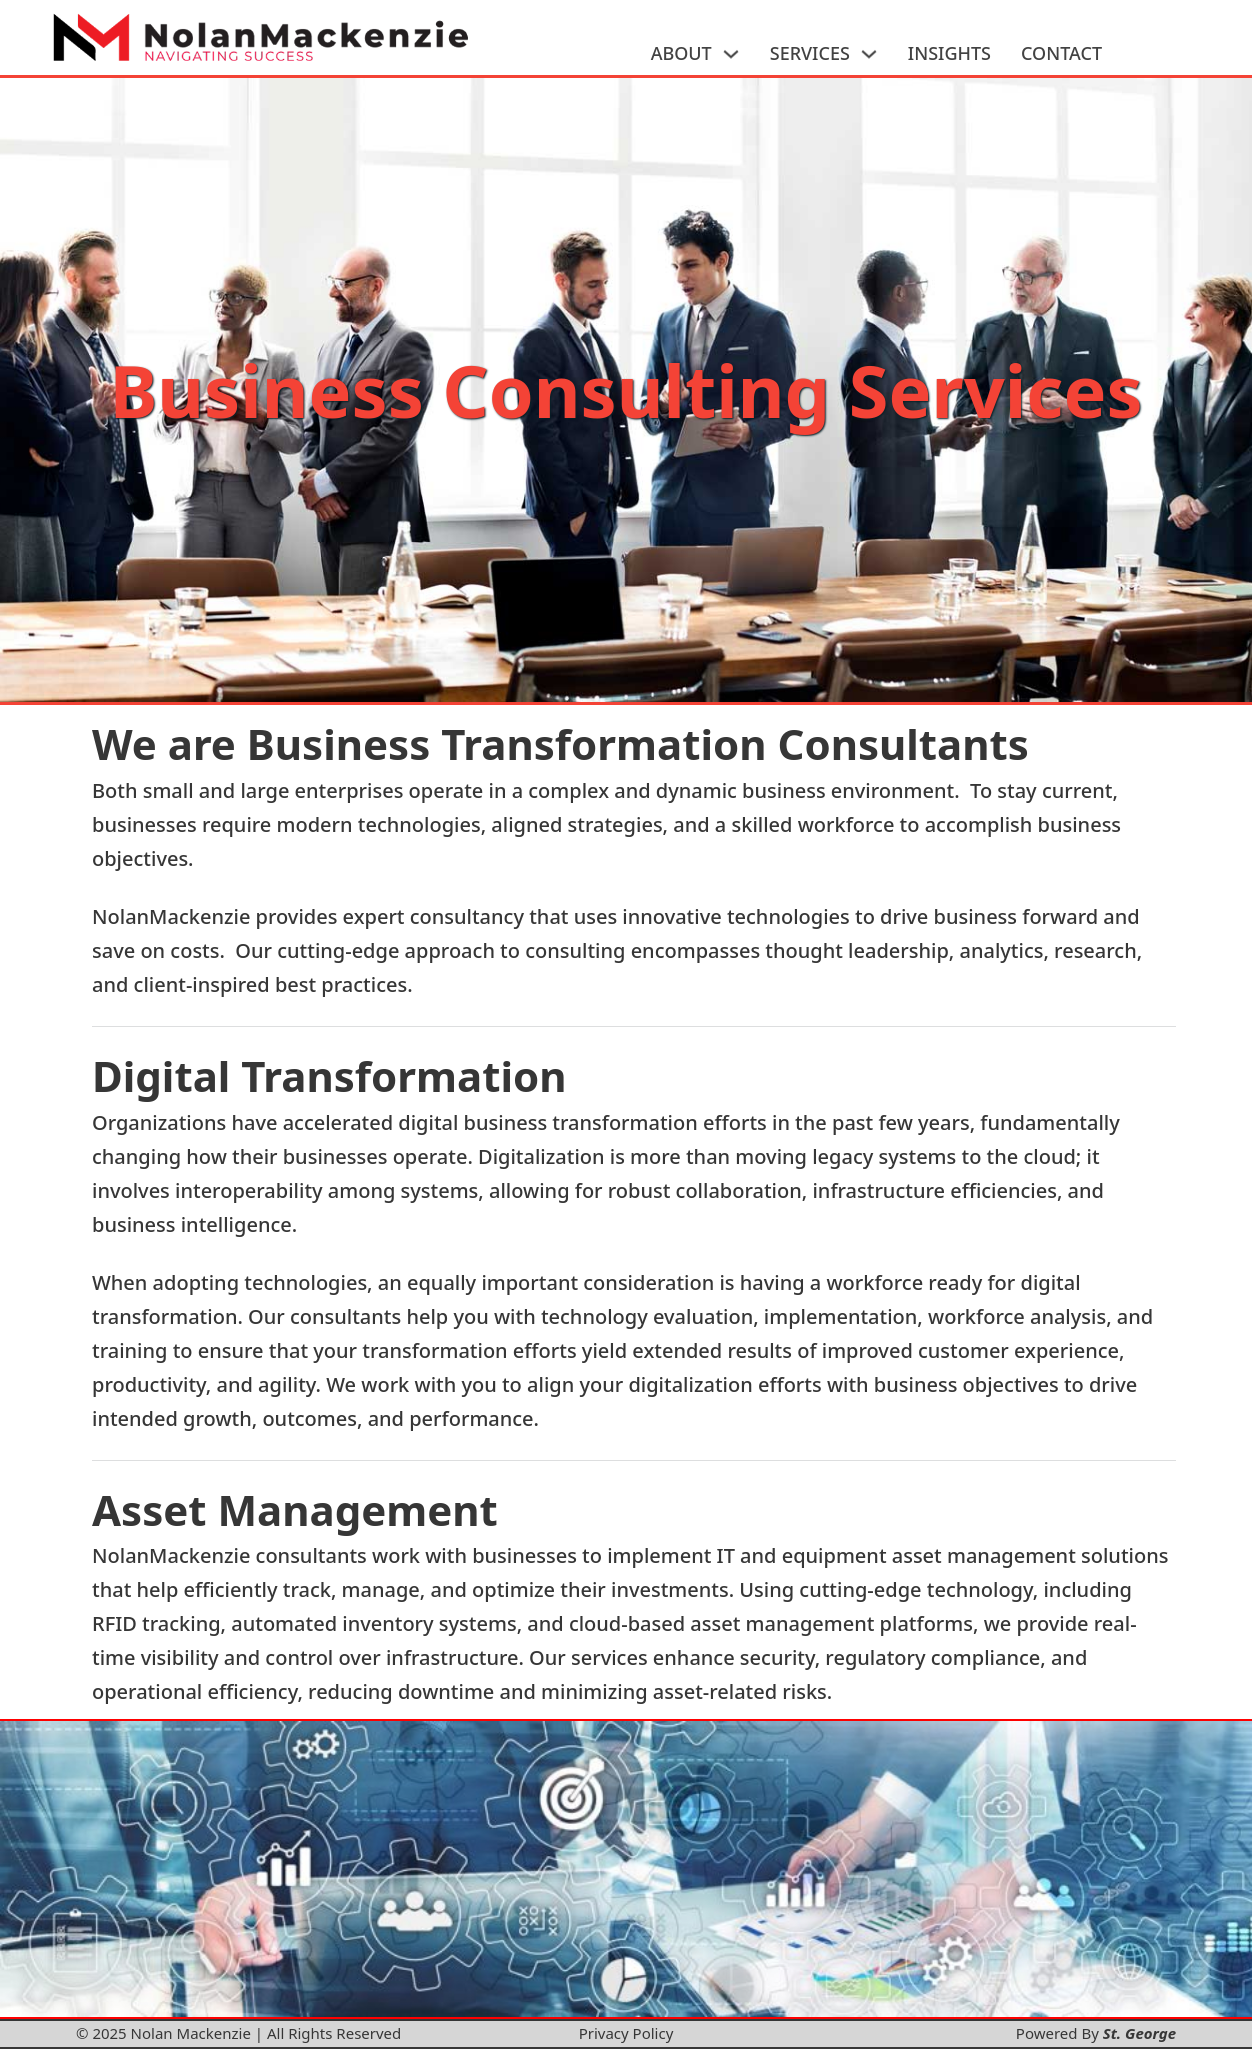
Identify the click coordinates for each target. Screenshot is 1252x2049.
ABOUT (681, 53)
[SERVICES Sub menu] (869, 54)
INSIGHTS (949, 53)
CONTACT (1061, 53)
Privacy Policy (626, 2033)
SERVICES (810, 53)
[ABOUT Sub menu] (731, 54)
